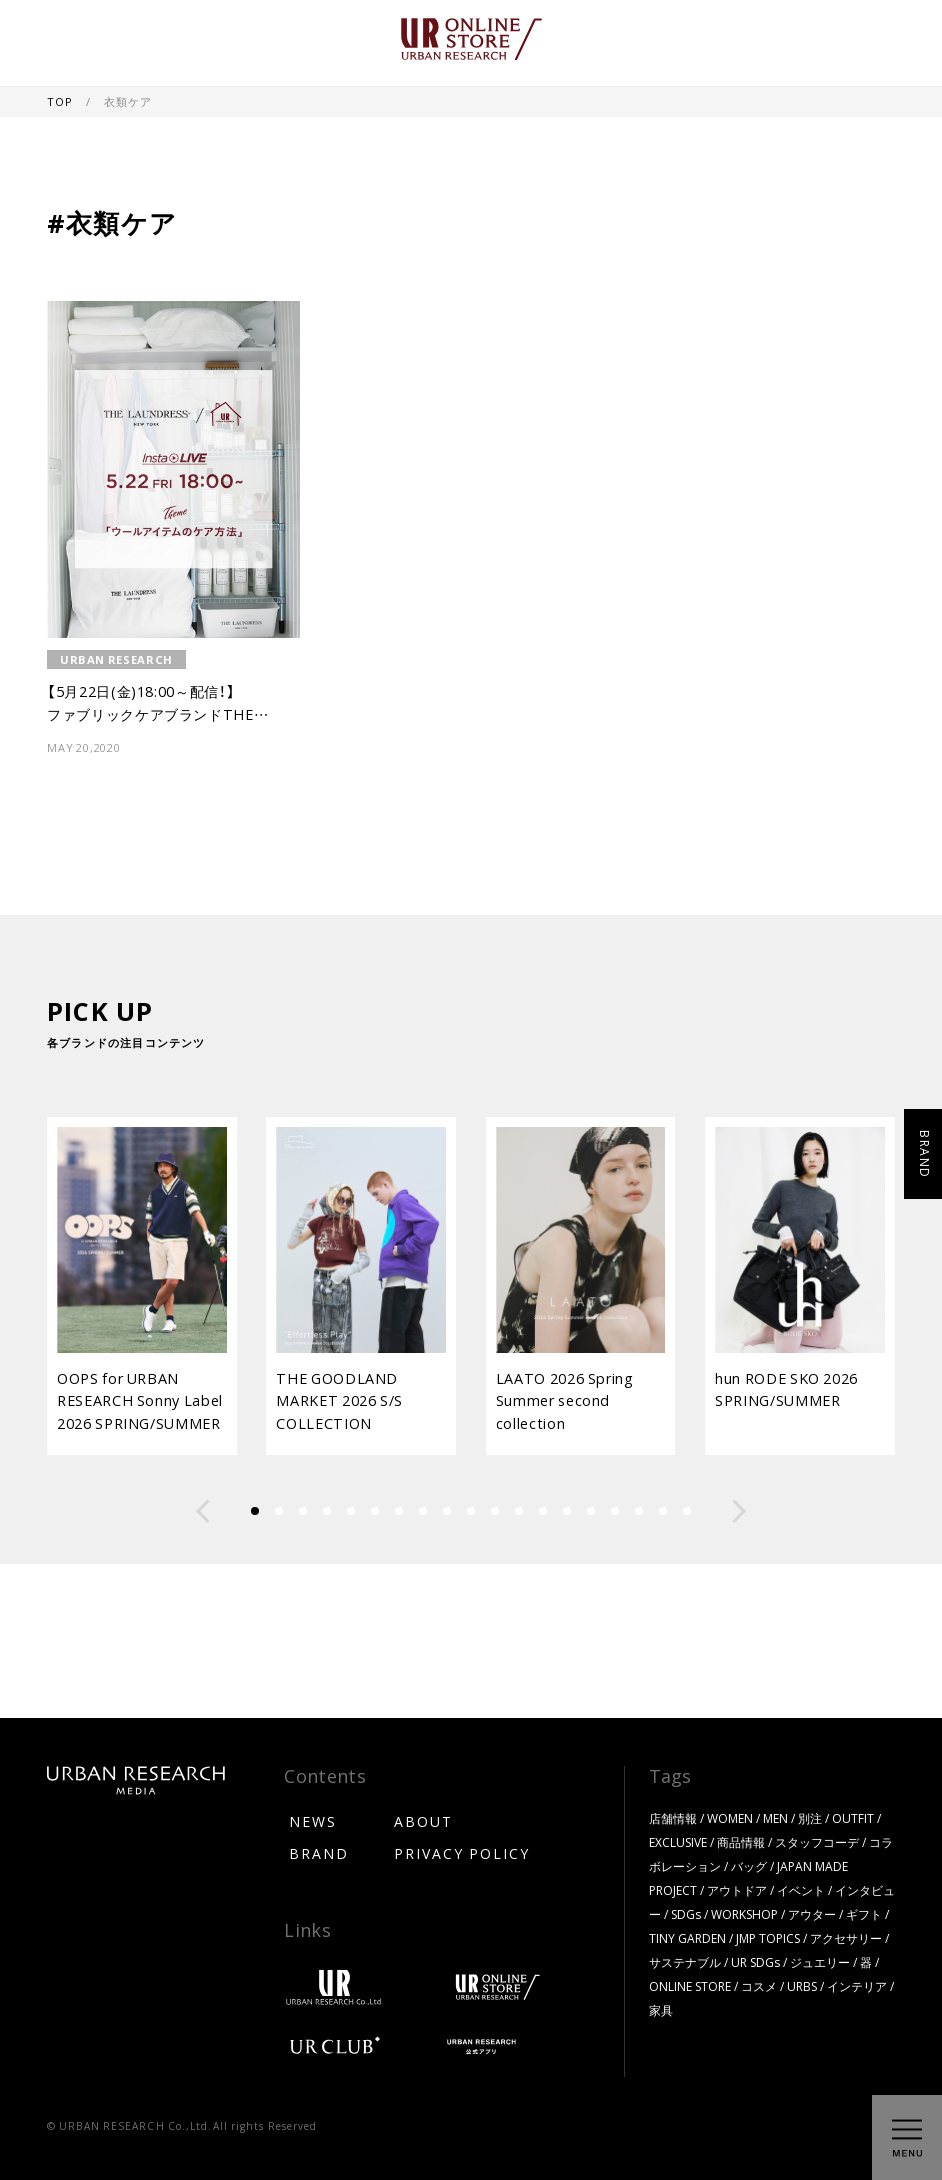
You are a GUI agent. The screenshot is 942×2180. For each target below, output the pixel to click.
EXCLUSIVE (678, 1842)
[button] (203, 1511)
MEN (775, 1818)
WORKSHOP (744, 1914)
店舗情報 (673, 1818)
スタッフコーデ (817, 1842)
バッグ (749, 1866)
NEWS (313, 1821)
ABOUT (423, 1821)
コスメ (759, 1986)
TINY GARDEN (687, 1938)
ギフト (864, 1914)
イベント (801, 1890)
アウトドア (737, 1890)
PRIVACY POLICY (462, 1853)
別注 (810, 1818)
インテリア (857, 1986)
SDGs (686, 1914)
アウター (812, 1914)
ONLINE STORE (690, 1986)
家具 (661, 2010)
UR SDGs (755, 1962)
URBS (802, 1986)
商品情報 (741, 1842)
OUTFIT (853, 1818)
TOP (61, 101)
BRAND (319, 1853)
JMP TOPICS (768, 1938)
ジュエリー (820, 1962)
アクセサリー (846, 1938)
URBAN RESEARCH (116, 659)
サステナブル (685, 1962)
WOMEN (730, 1818)
